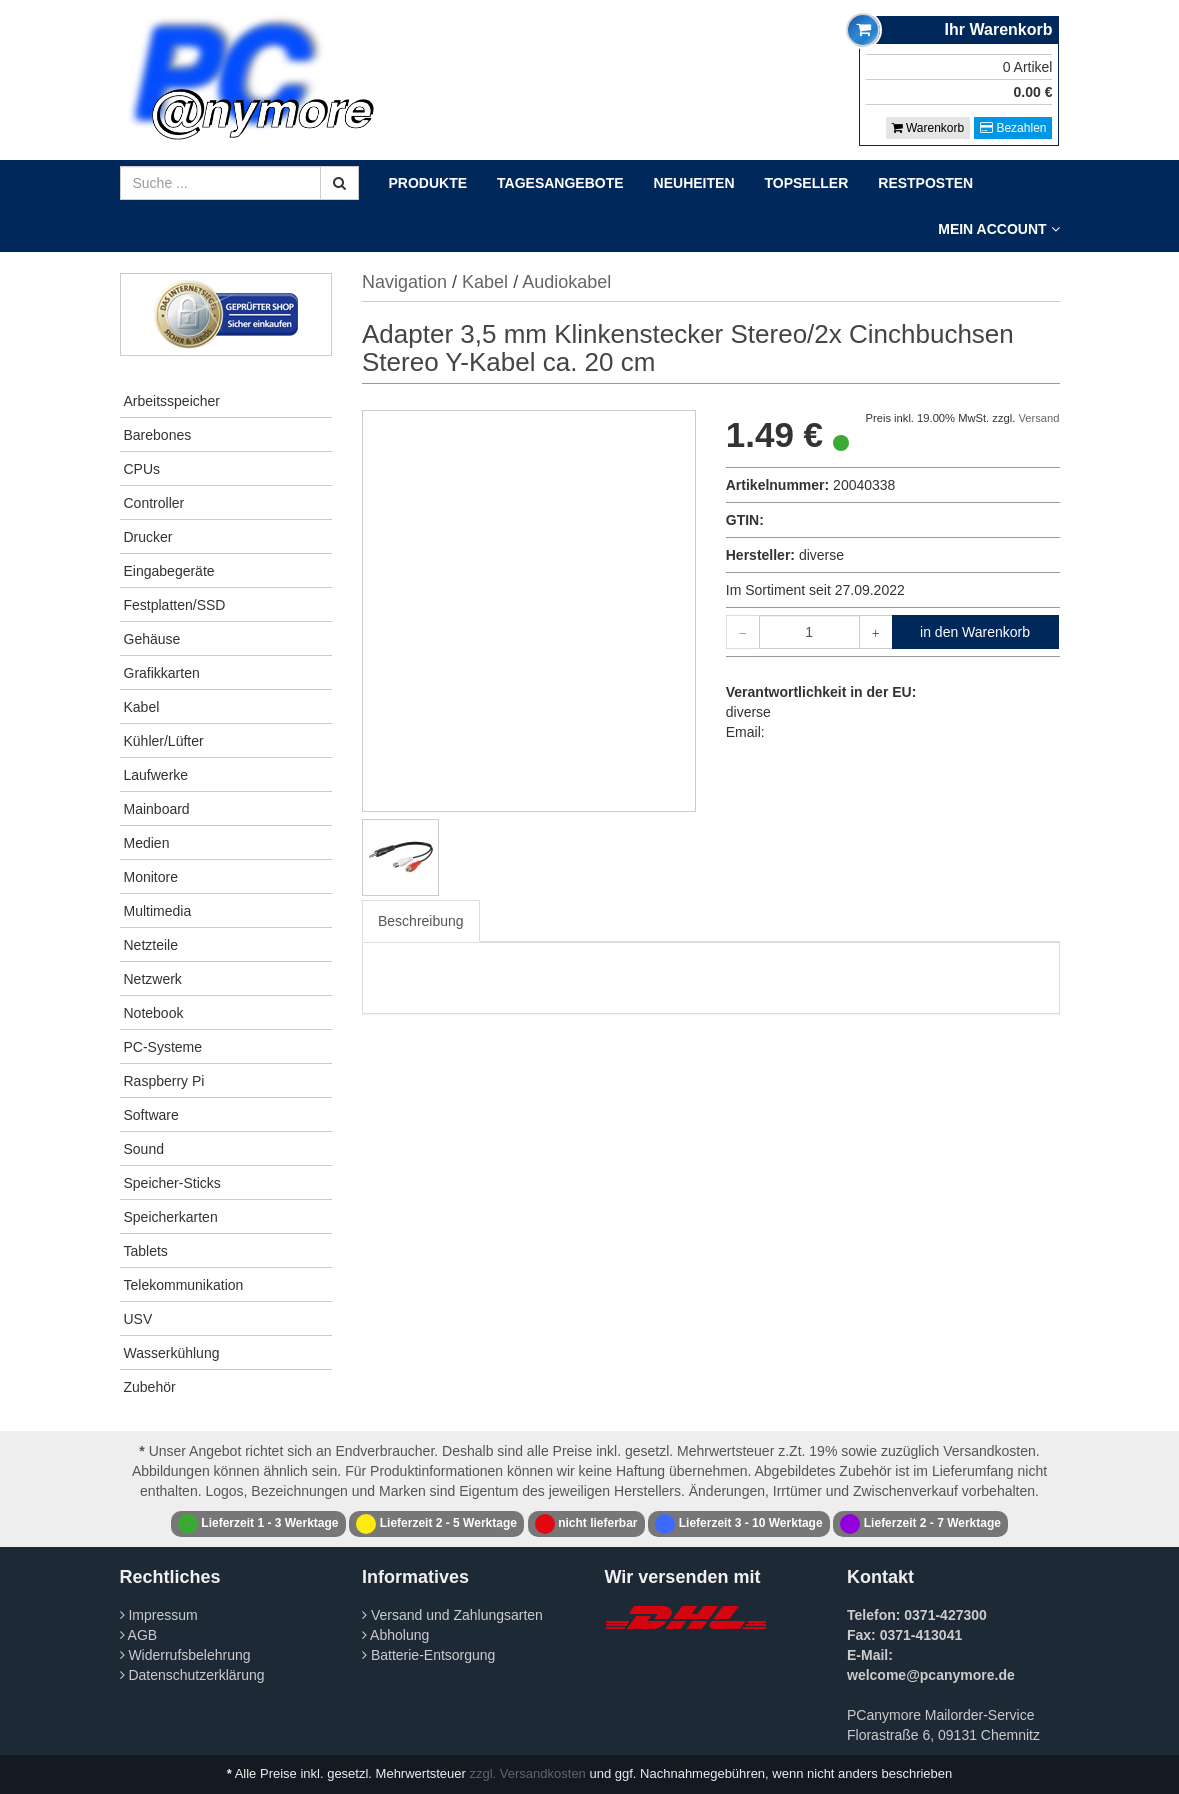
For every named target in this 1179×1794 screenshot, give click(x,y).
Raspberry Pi (164, 1081)
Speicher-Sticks (172, 1183)
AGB (139, 1635)
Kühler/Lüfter (164, 741)
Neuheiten (694, 183)
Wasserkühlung (172, 1353)
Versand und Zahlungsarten (452, 1615)
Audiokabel (566, 282)
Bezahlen (1013, 128)
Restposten (925, 183)
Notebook (154, 1013)
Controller (154, 503)
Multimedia (158, 911)
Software (151, 1115)
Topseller (807, 183)
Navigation (404, 282)
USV (138, 1319)
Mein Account (998, 229)
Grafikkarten (162, 673)
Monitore (151, 877)
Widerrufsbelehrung (185, 1655)
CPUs (142, 469)
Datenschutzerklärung (192, 1675)
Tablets (146, 1251)
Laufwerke (156, 775)
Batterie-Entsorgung (428, 1655)
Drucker (148, 537)
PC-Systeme (163, 1047)
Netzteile (151, 945)
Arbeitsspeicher (172, 401)
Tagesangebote (560, 183)
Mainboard (157, 809)
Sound (144, 1149)
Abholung (395, 1635)
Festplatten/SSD (175, 605)
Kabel (142, 707)
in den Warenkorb (975, 632)
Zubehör (150, 1387)
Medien (147, 843)
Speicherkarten (171, 1217)
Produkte (428, 183)
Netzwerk (153, 979)
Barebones (158, 435)
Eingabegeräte (169, 571)
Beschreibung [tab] (421, 921)
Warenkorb (928, 128)
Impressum (159, 1615)
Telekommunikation (184, 1285)
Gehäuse (152, 639)
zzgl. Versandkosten (528, 1773)
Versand (1038, 418)
